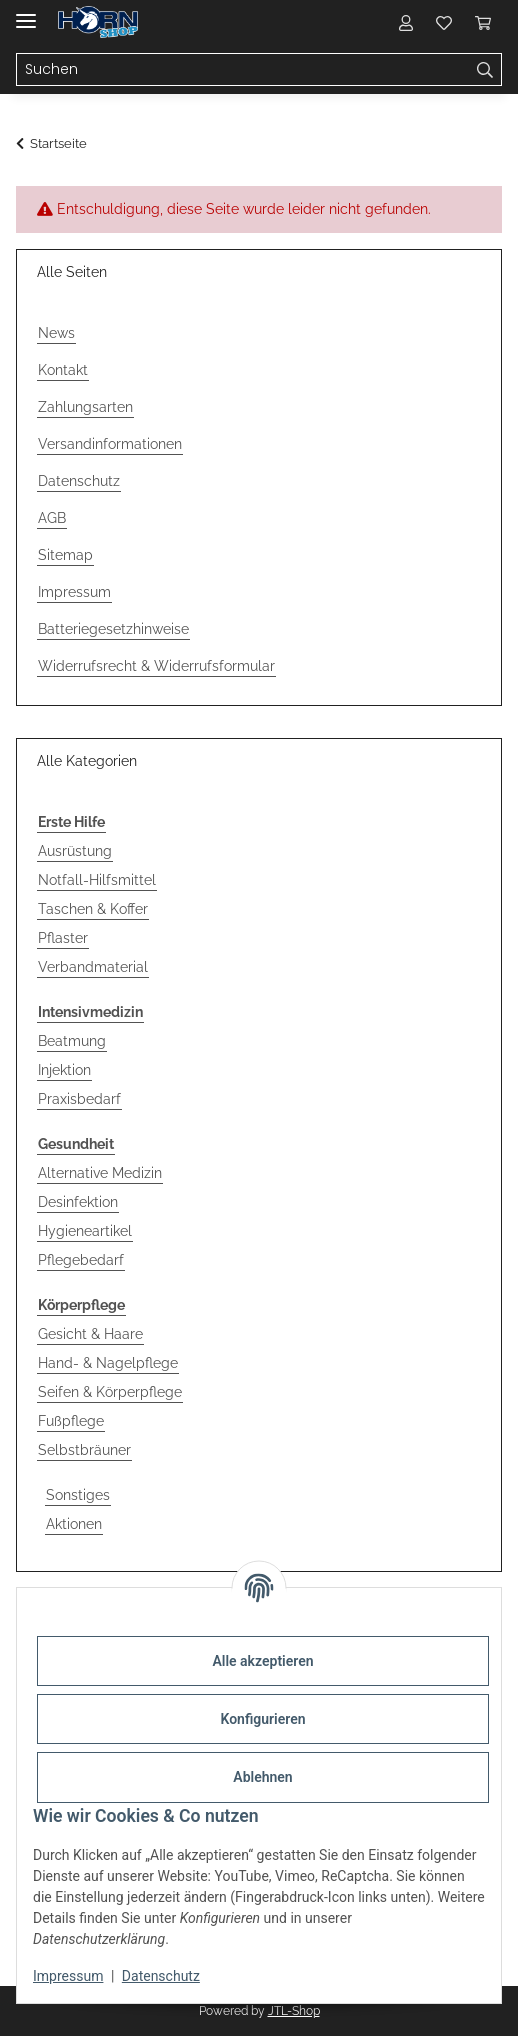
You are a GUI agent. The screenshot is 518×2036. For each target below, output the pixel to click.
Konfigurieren (262, 1719)
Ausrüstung (75, 851)
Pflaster (63, 938)
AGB (52, 518)
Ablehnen (262, 1777)
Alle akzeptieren (262, 1661)
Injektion (64, 1070)
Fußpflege (71, 1421)
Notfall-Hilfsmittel (97, 880)
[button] (406, 22)
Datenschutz (161, 1976)
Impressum (68, 1976)
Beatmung (72, 1041)
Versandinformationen (110, 444)
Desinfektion (78, 1202)
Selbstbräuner (84, 1450)
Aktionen (74, 1524)
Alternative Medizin (100, 1173)
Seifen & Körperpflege (110, 1392)
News (56, 333)
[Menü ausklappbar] (26, 12)
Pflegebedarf (81, 1260)
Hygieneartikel (85, 1231)
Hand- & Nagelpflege (108, 1363)
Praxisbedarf (79, 1099)
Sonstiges (78, 1495)
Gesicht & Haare (90, 1334)
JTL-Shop (294, 2011)
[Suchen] (243, 70)
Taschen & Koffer (93, 909)
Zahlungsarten (85, 407)
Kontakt (63, 370)
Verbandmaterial (93, 967)
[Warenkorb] (483, 22)
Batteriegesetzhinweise (113, 629)
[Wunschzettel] (444, 22)
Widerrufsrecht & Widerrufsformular (156, 666)
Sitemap (65, 555)
